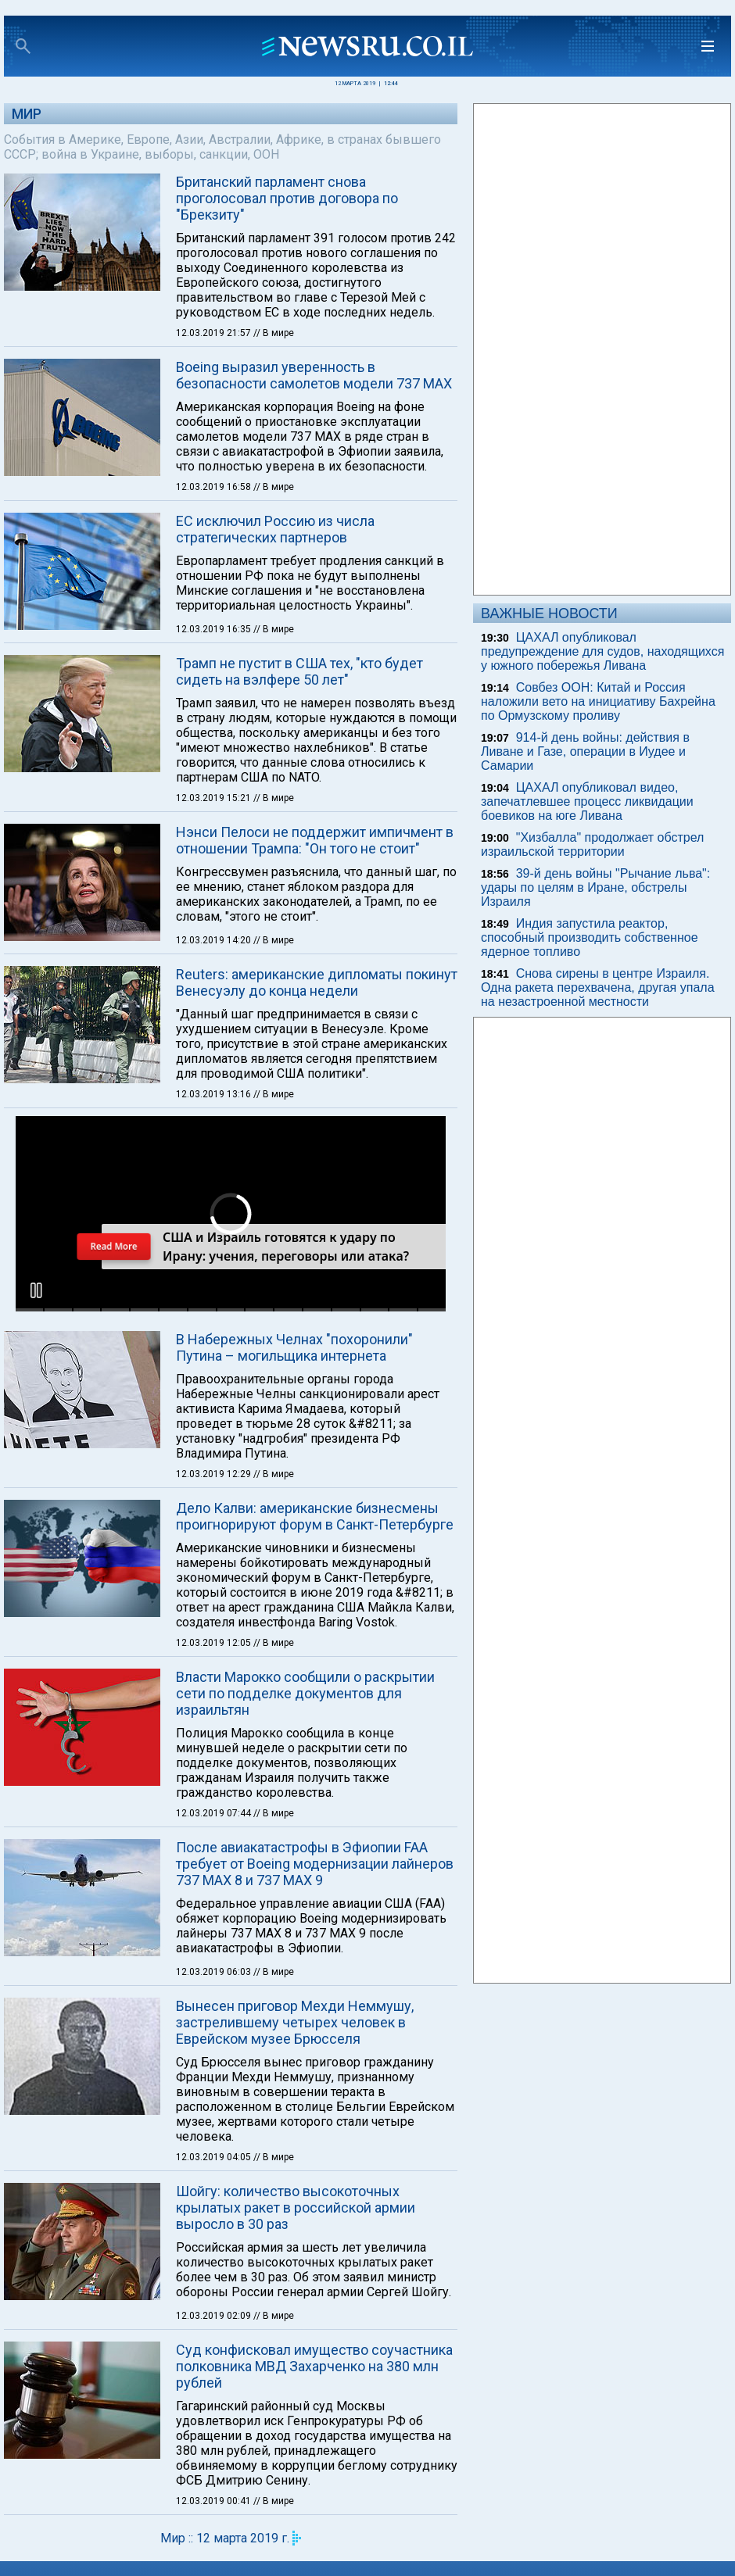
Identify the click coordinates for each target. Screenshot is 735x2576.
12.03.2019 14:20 (214, 940)
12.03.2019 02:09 (214, 2315)
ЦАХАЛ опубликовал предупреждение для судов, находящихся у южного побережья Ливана (602, 651)
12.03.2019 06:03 (214, 1971)
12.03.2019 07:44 (214, 1813)
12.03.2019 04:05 (214, 2157)
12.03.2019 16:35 (214, 629)
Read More (113, 1246)
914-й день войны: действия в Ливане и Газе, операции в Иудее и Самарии (585, 751)
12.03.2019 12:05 (214, 1642)
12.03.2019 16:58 (214, 486)
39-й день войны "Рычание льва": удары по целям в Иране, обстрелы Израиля (595, 887)
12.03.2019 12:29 (214, 1474)
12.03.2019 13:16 (214, 1094)
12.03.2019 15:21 (214, 797)
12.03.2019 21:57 (214, 332)
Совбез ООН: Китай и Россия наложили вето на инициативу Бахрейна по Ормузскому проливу (598, 701)
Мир (26, 114)
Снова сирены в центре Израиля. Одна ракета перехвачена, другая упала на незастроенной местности (598, 987)
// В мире (273, 332)
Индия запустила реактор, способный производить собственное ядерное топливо (589, 937)
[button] (36, 1290)
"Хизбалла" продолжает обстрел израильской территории (592, 844)
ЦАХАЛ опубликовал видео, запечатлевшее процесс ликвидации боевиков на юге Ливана (587, 801)
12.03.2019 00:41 (214, 2501)
